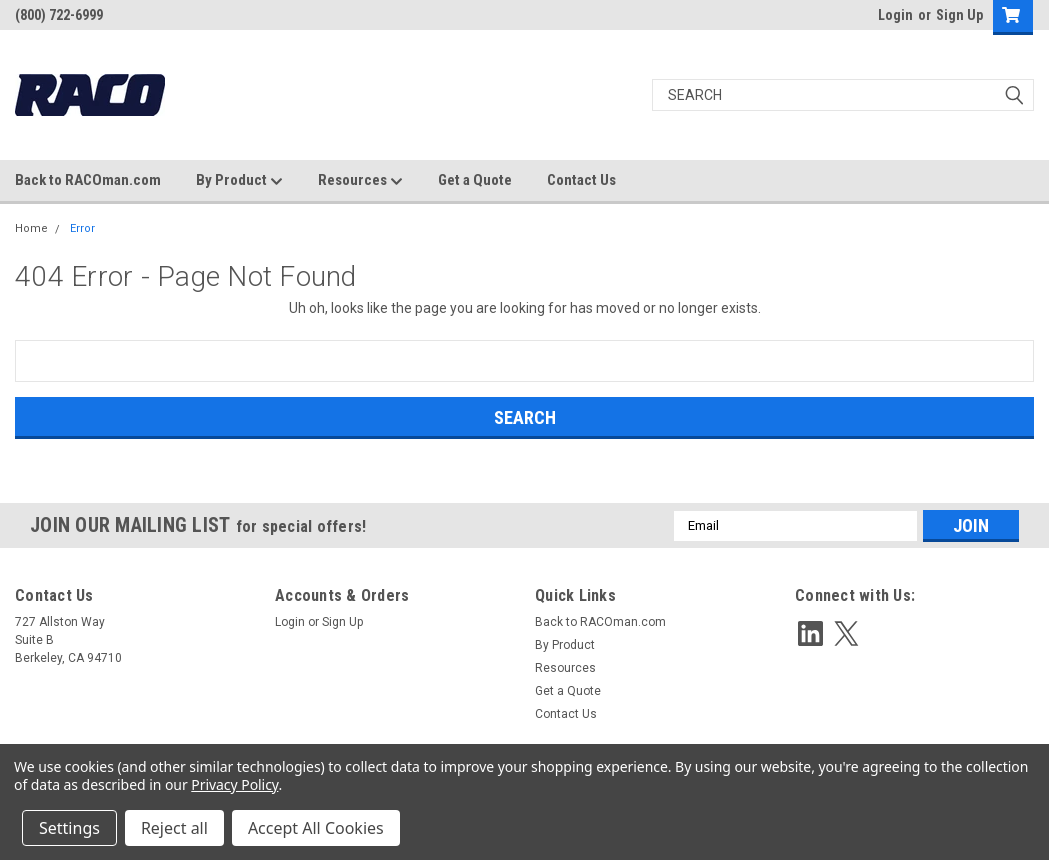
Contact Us (581, 180)
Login (895, 15)
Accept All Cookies (316, 828)
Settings (69, 828)
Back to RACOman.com (88, 180)
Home (31, 228)
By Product (239, 181)
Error (82, 228)
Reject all (174, 828)
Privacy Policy (234, 784)
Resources (360, 181)
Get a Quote (475, 180)
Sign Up (959, 15)
